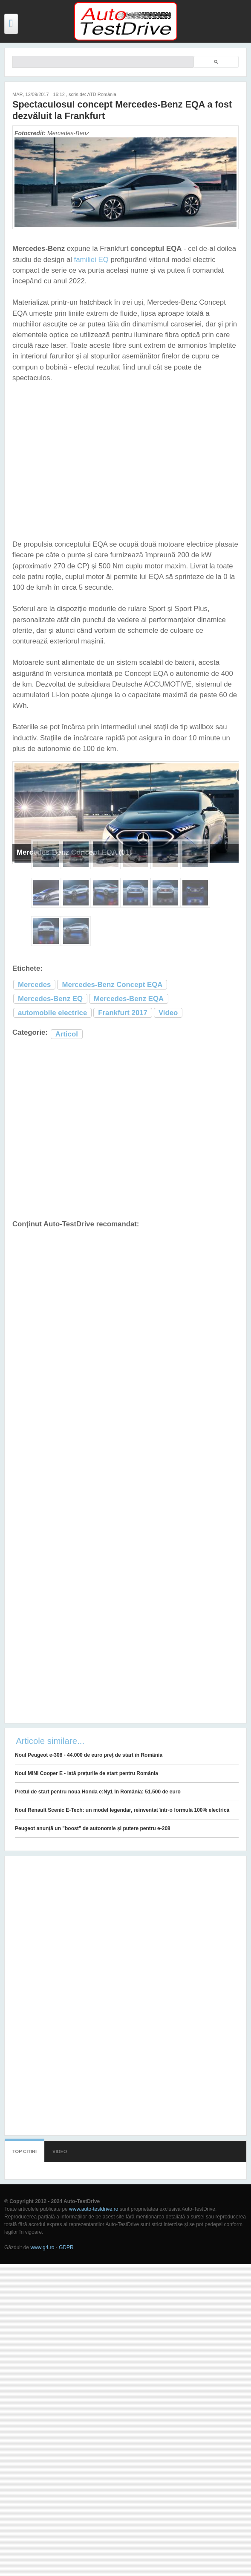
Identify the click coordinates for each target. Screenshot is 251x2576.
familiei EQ (91, 260)
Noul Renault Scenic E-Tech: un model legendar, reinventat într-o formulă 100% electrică (122, 1810)
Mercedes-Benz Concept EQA (112, 985)
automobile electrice (52, 1013)
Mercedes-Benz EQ (50, 999)
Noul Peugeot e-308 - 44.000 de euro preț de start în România (88, 1755)
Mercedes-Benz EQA (129, 999)
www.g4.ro (42, 2247)
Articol (66, 1034)
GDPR (66, 2247)
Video (168, 1013)
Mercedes (34, 985)
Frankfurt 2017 (122, 1013)
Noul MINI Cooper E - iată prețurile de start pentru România (86, 1773)
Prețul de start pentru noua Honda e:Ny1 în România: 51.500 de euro (98, 1792)
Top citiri (24, 2151)
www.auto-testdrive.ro (93, 2209)
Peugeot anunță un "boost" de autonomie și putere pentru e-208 (92, 1828)
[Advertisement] (119, 1130)
